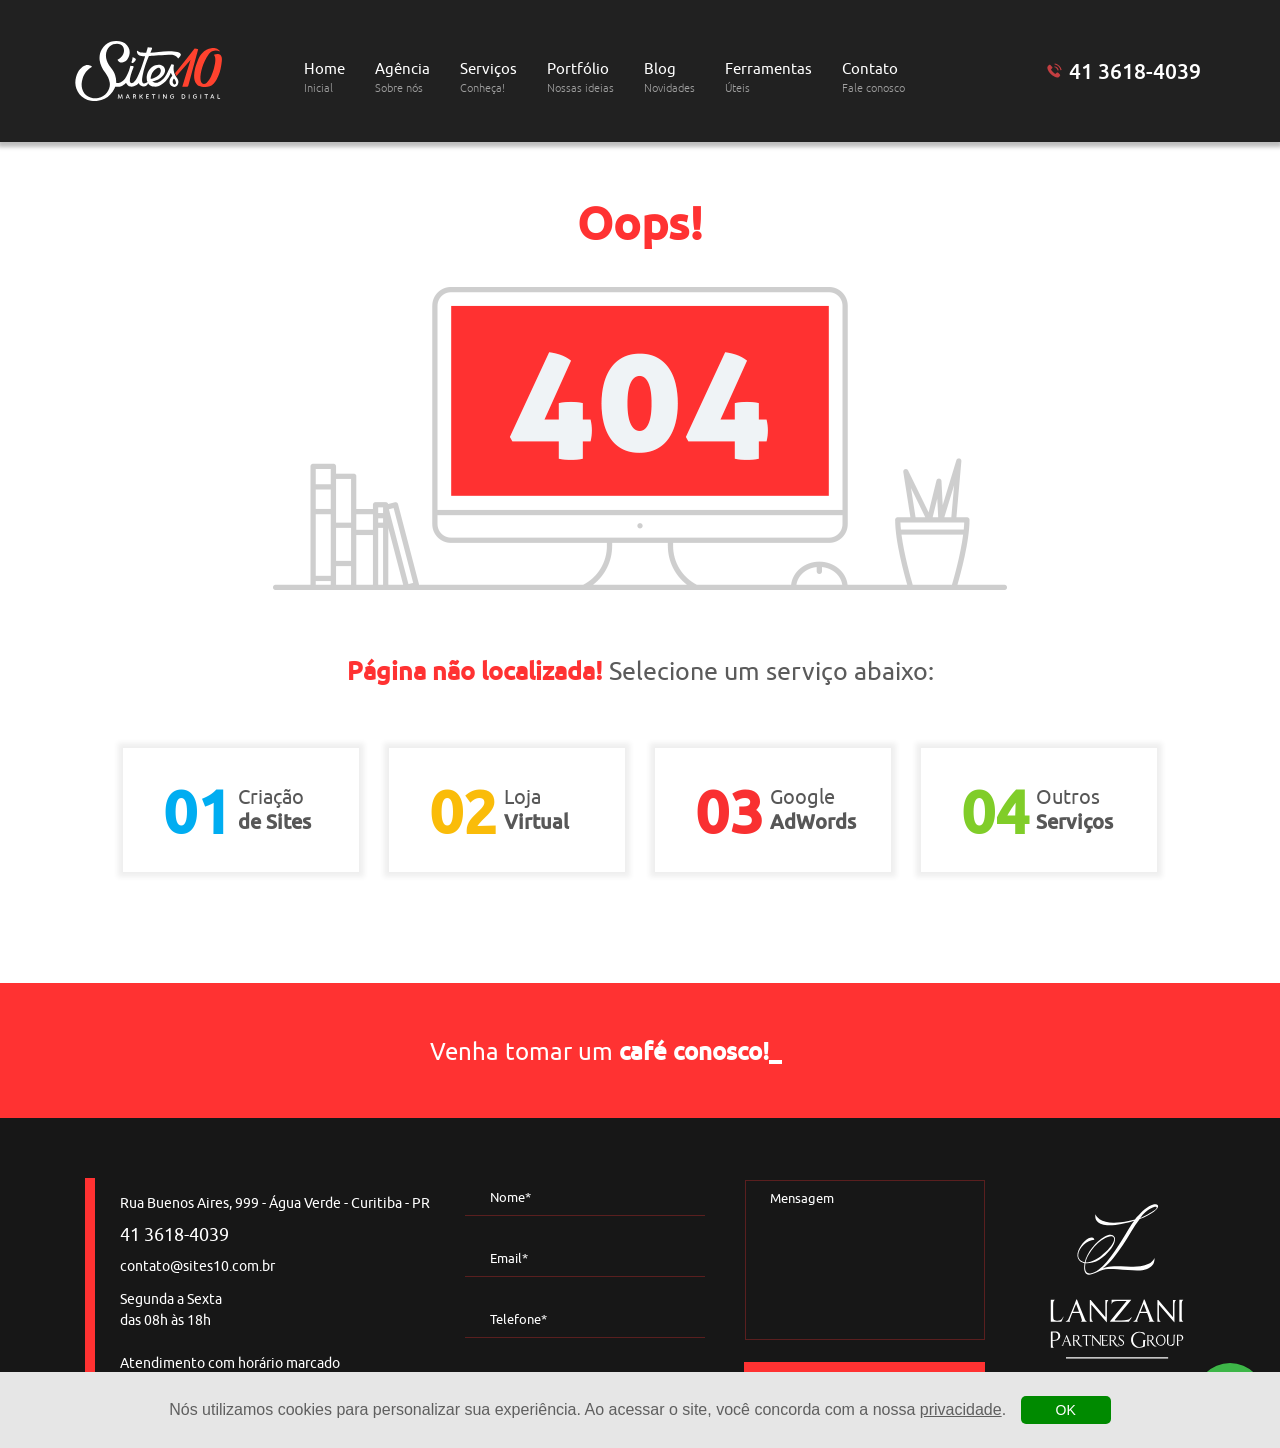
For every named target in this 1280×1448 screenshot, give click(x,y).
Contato (873, 77)
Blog (669, 77)
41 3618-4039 (1135, 71)
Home (324, 77)
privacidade (961, 1409)
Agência (402, 77)
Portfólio (580, 77)
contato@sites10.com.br (197, 1266)
